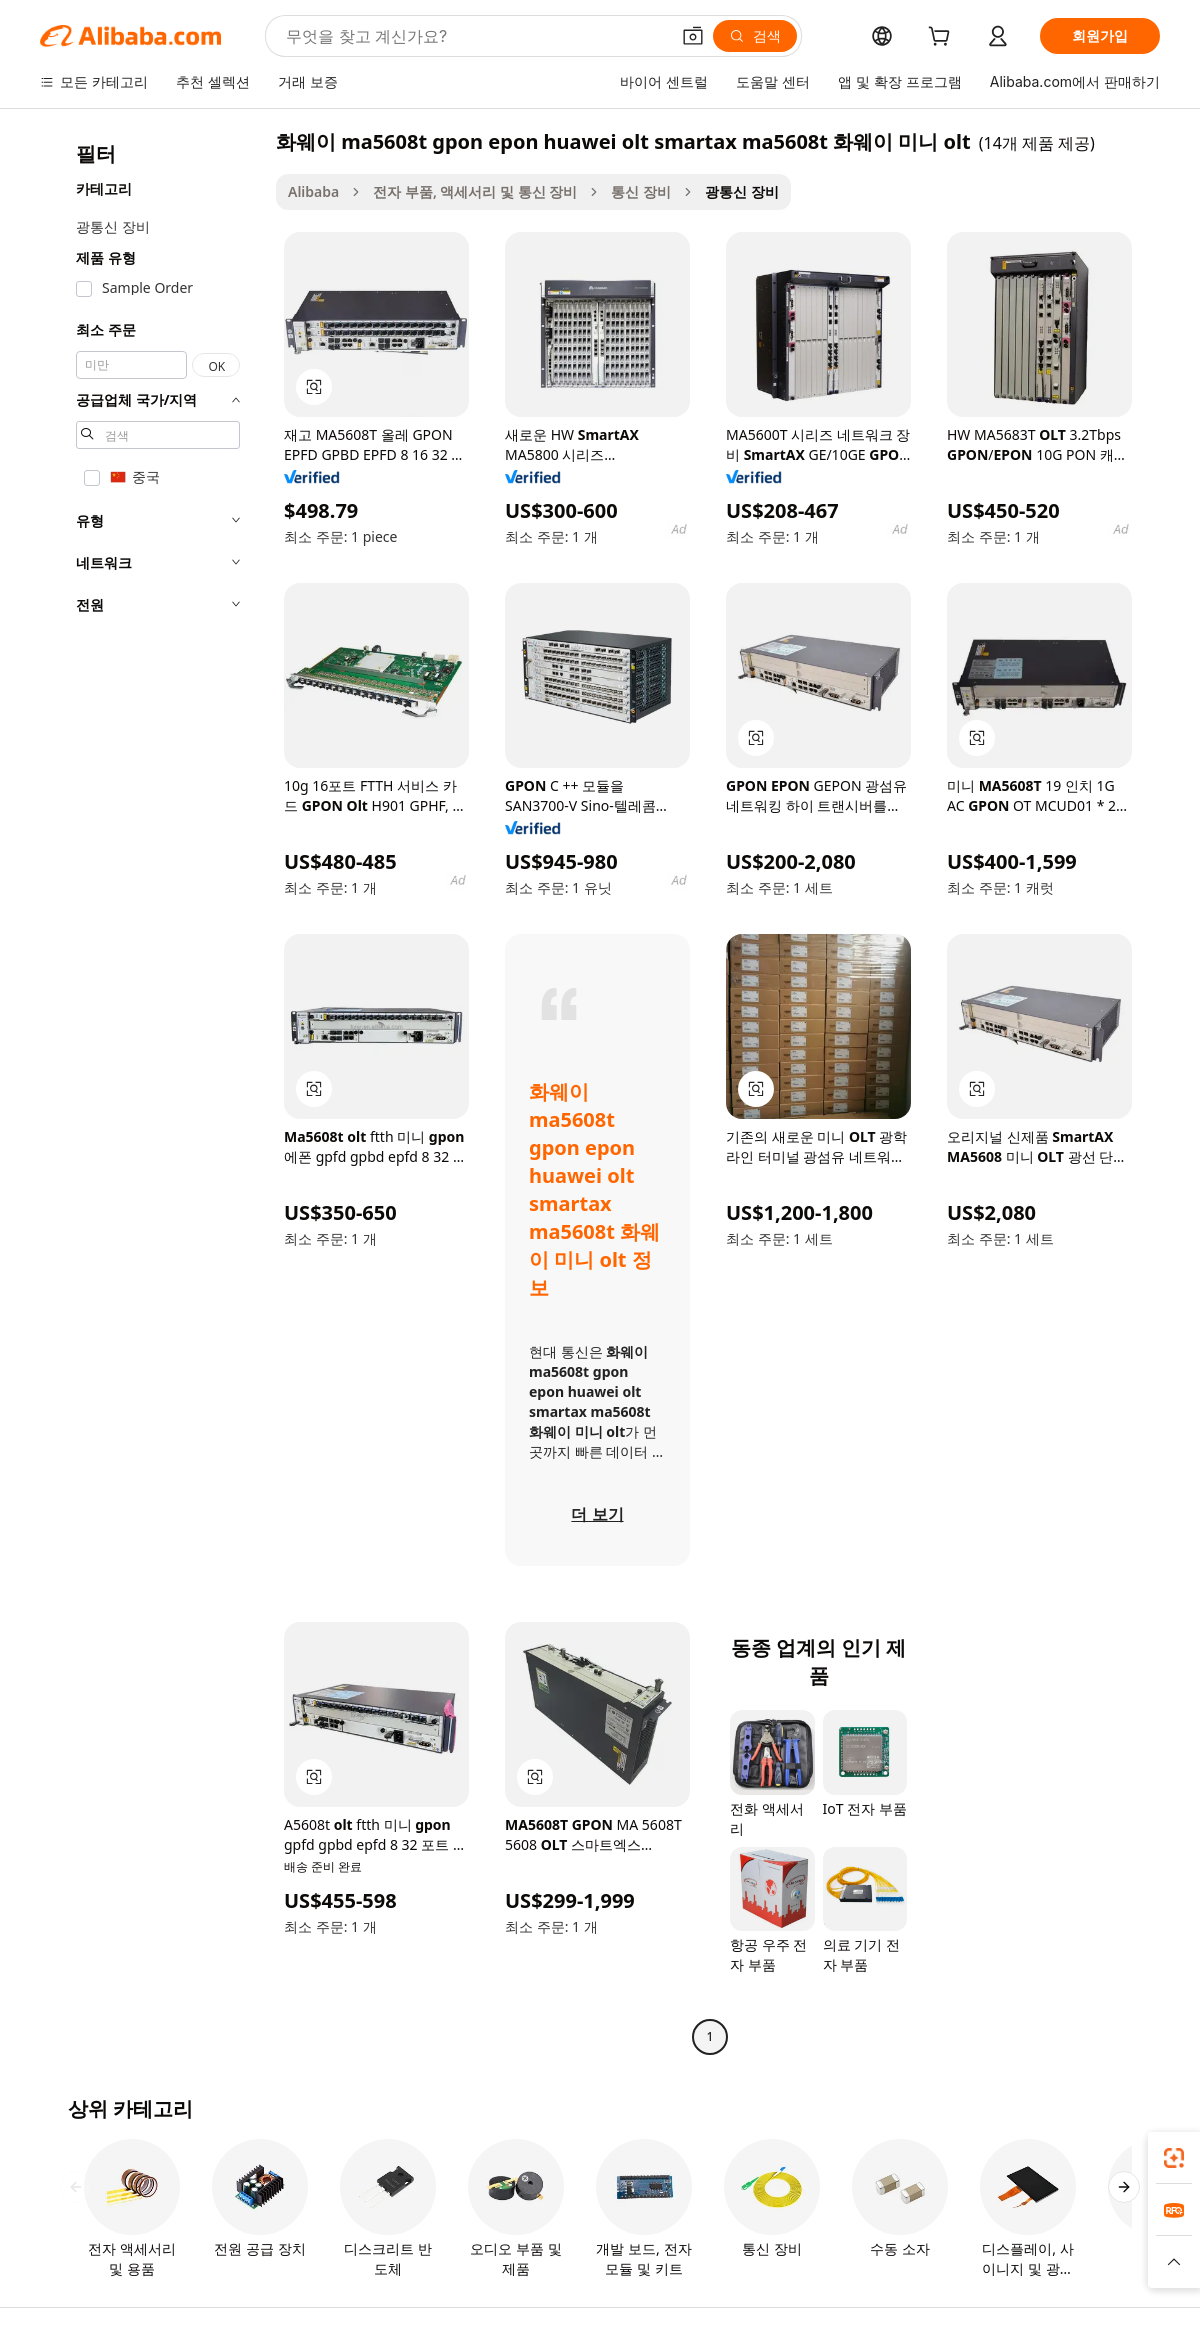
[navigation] (152, 1091)
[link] (1174, 2158)
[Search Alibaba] (475, 36)
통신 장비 (641, 191)
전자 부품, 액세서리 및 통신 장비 (475, 191)
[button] (693, 36)
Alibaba (313, 191)
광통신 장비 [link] (742, 191)
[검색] (755, 36)
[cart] (943, 38)
